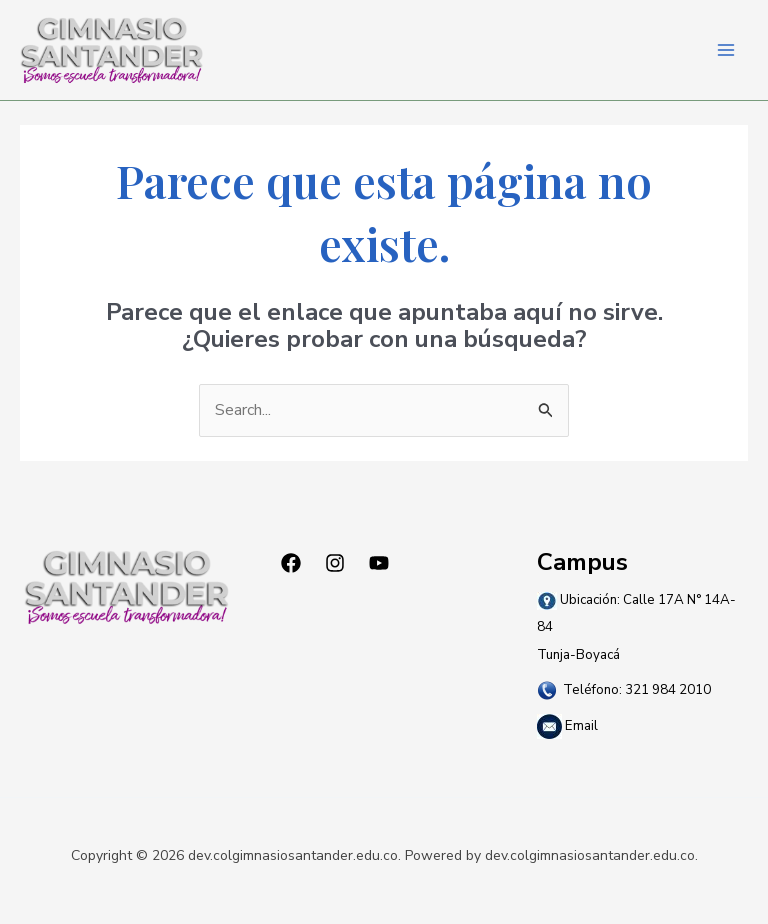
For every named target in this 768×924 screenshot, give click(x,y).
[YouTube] (379, 563)
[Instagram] (335, 563)
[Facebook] (291, 563)
